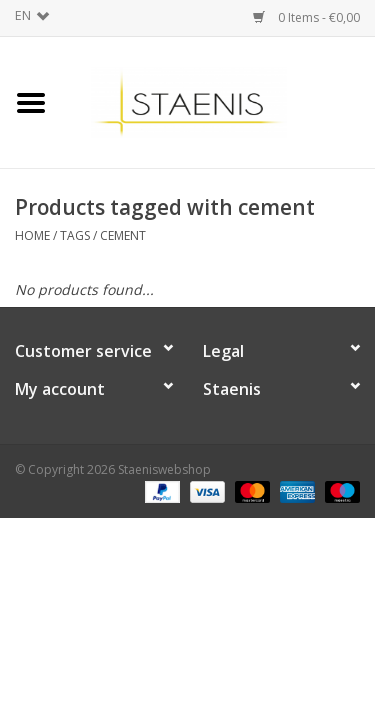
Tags (75, 235)
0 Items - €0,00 (306, 17)
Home (32, 235)
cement (123, 235)
